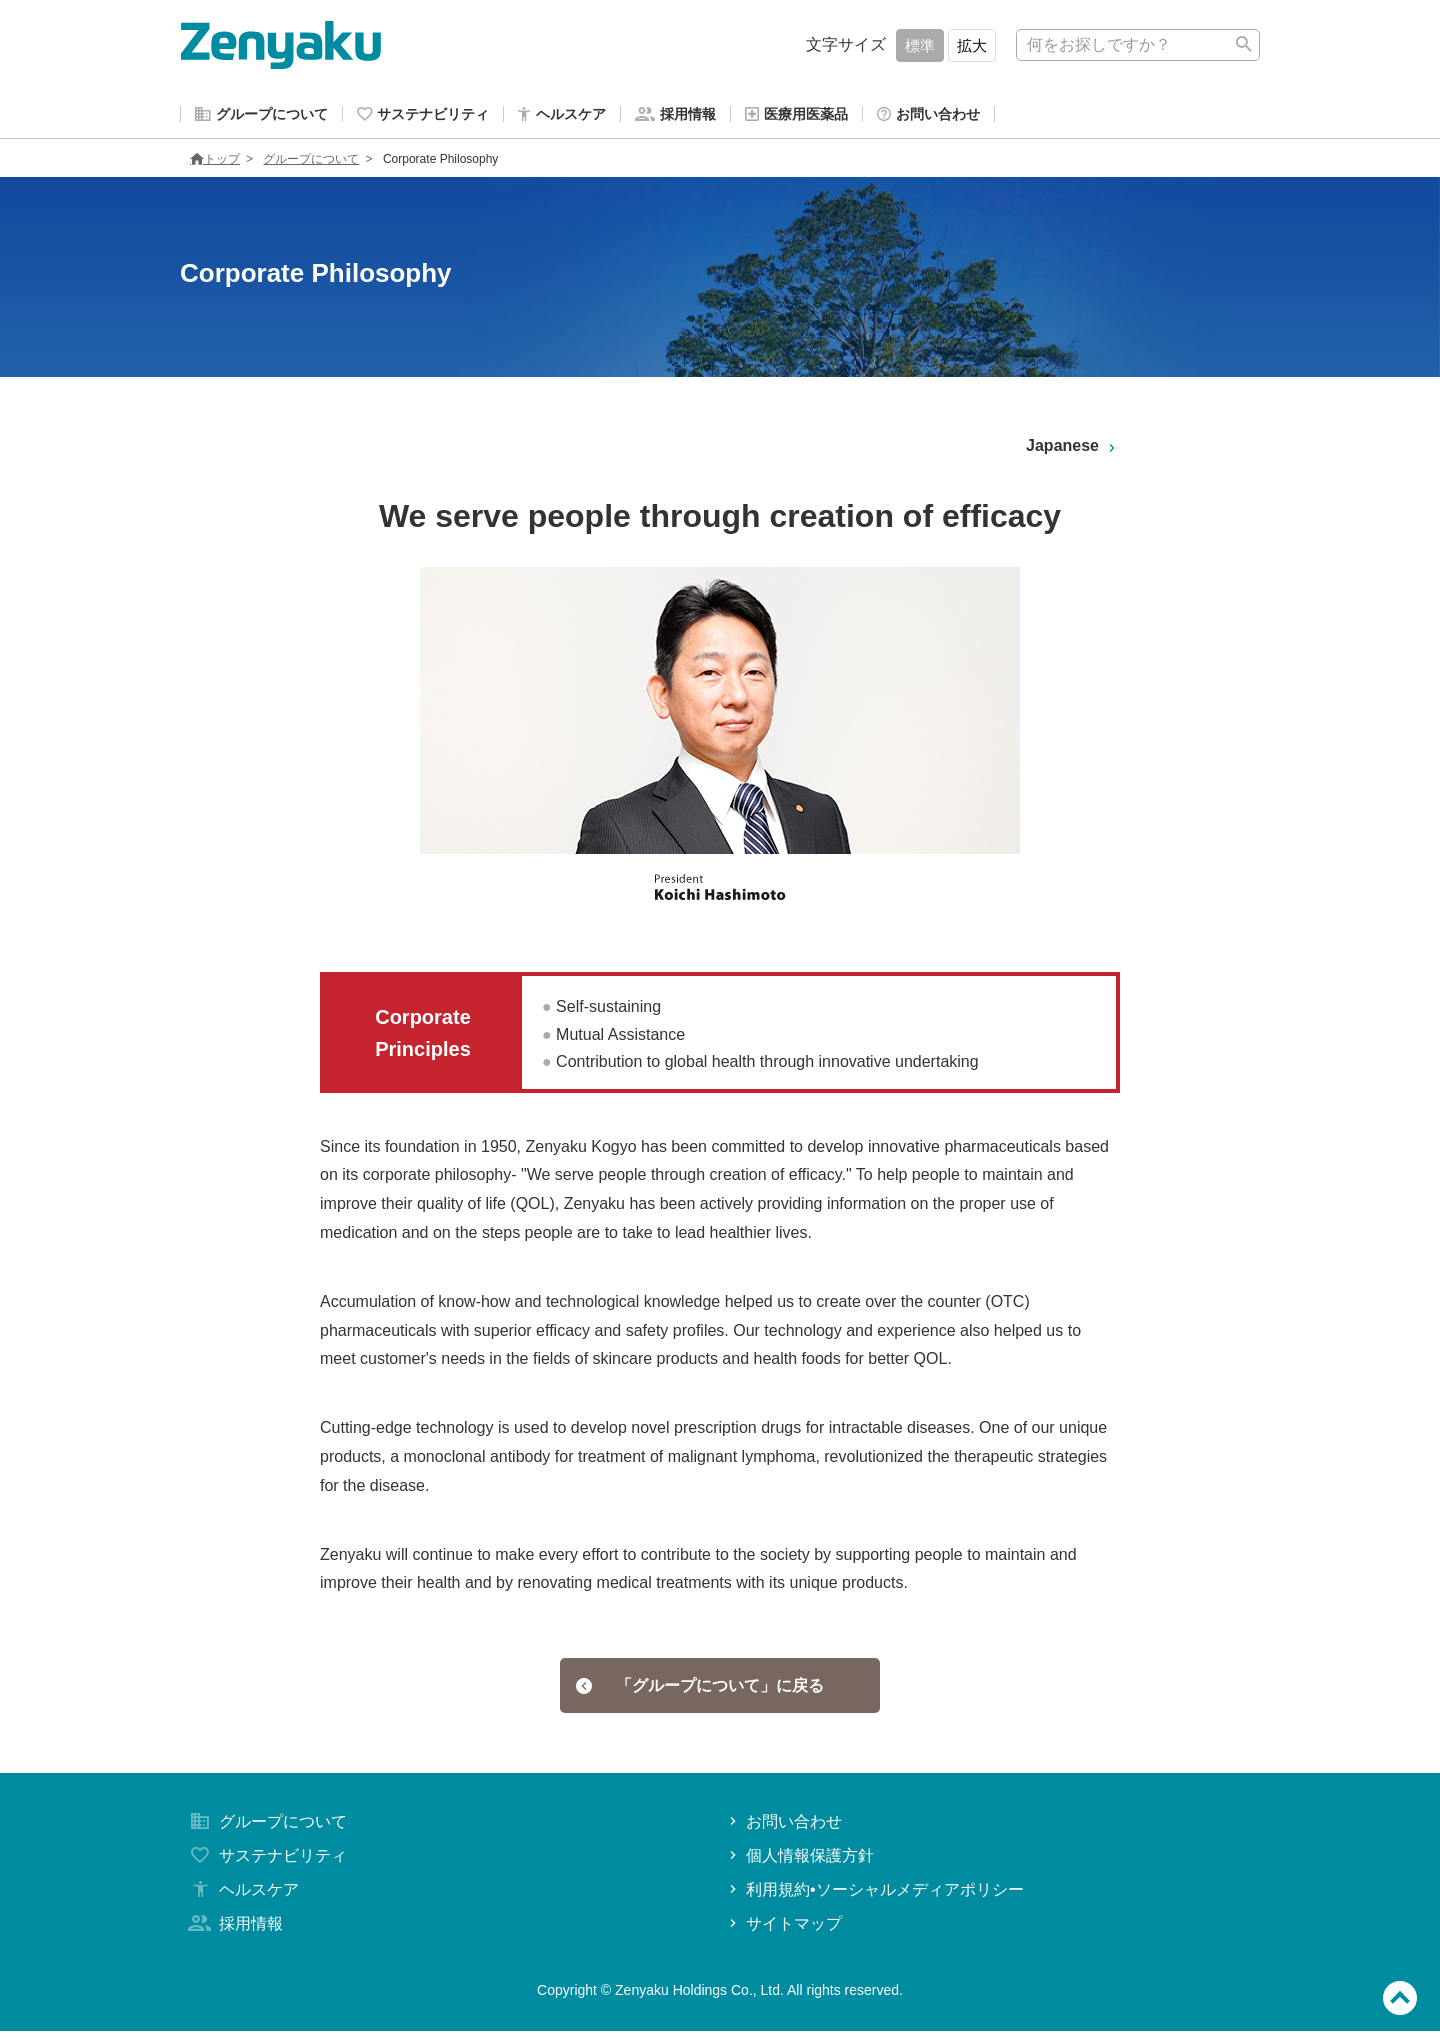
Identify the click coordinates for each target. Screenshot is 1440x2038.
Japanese (1073, 450)
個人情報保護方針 (799, 1862)
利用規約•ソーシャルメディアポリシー (874, 1896)
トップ (215, 163)
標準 (920, 45)
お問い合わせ (783, 1829)
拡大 (972, 45)
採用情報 (234, 1930)
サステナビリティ (266, 1862)
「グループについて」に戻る (700, 1690)
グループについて (311, 163)
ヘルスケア (242, 1896)
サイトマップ (783, 1930)
